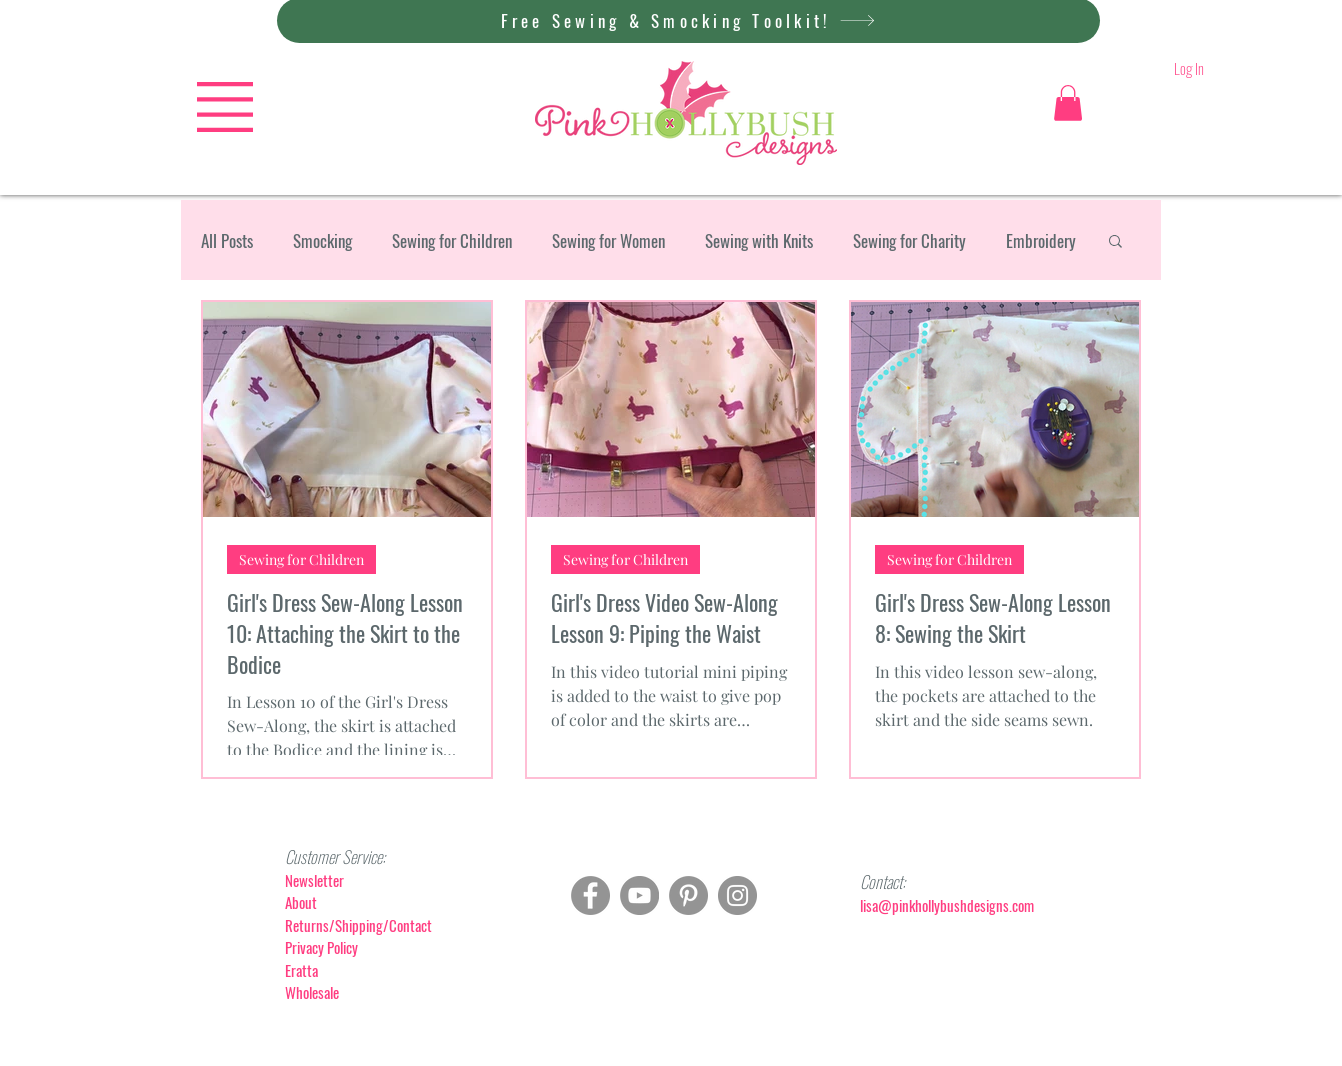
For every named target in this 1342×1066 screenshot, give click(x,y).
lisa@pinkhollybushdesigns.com (947, 905)
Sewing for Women (608, 240)
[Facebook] (590, 895)
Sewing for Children (452, 240)
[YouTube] (639, 895)
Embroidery (1041, 240)
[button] (225, 107)
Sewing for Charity (909, 240)
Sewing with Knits (759, 240)
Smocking (322, 240)
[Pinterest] (688, 895)
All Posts (227, 240)
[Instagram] (737, 895)
